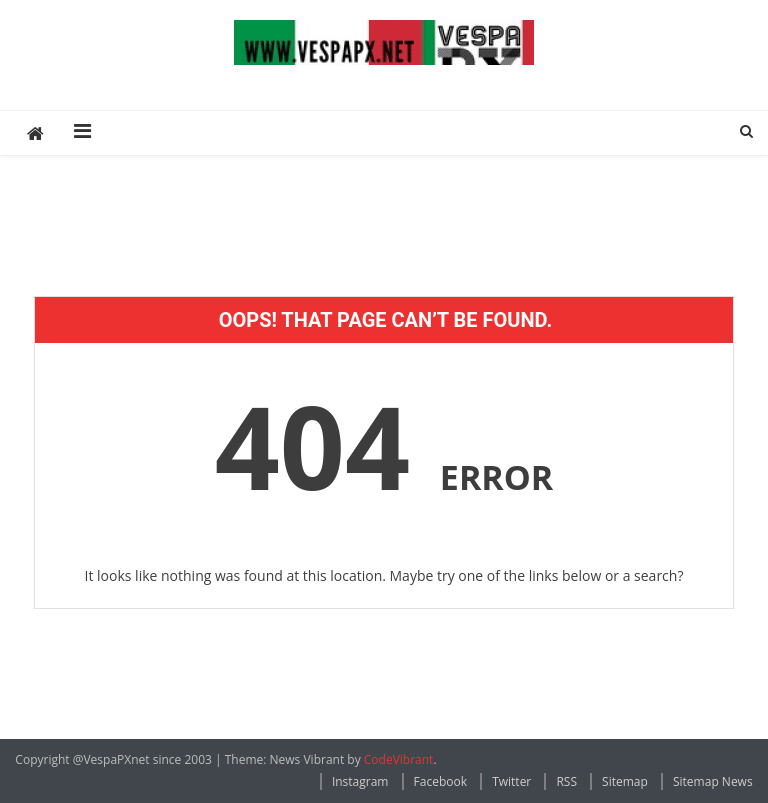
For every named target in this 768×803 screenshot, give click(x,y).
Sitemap (625, 781)
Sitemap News (713, 781)
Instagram (360, 781)
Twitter (511, 781)
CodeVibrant (399, 759)
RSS (566, 781)
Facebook (440, 781)
